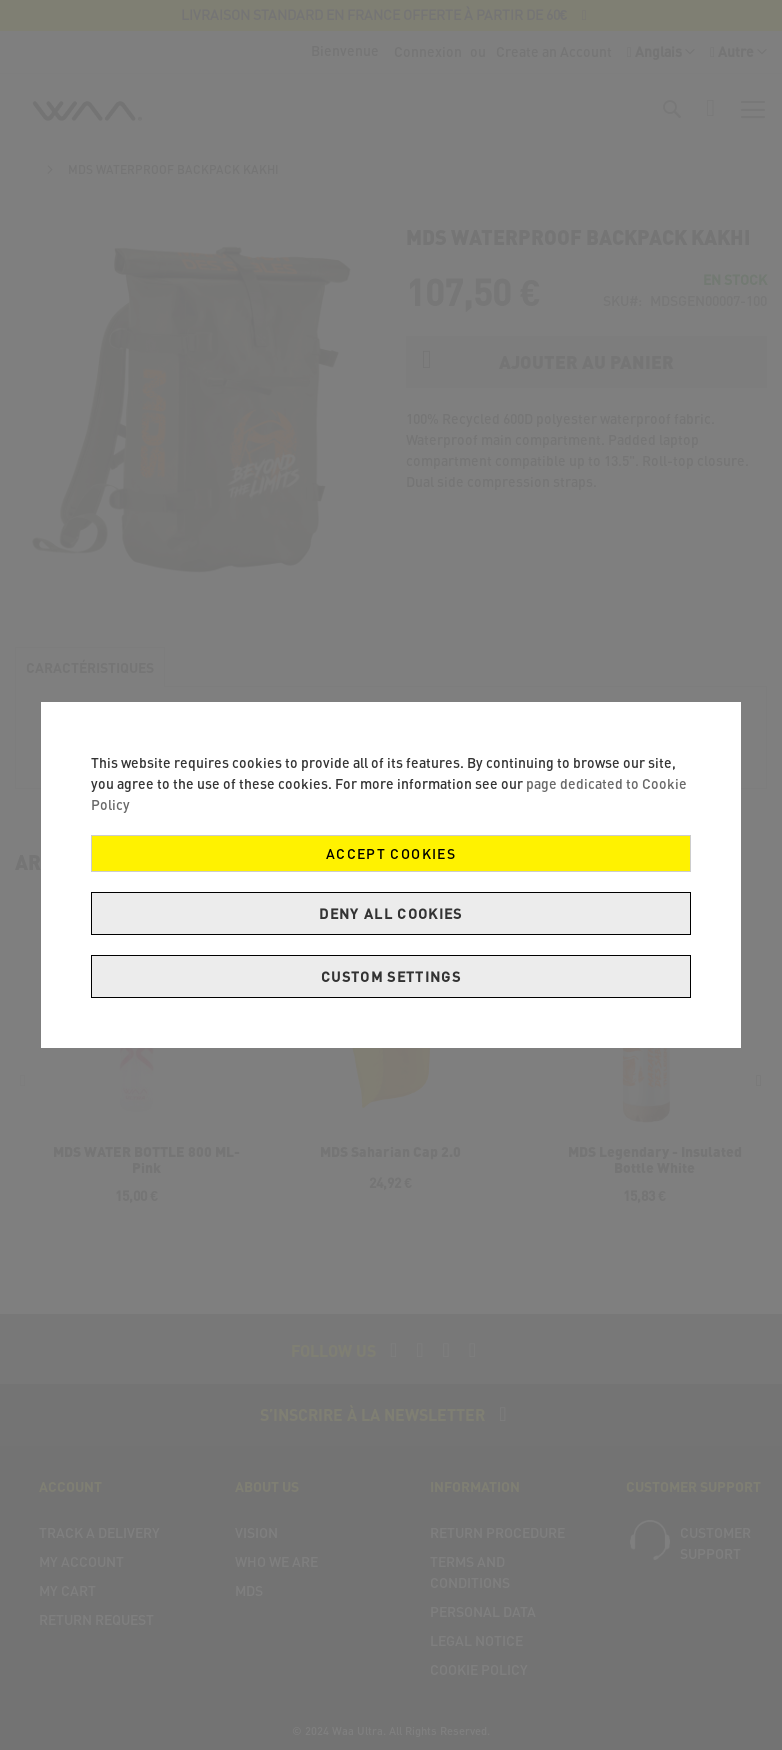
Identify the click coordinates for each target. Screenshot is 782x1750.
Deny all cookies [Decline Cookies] (391, 913)
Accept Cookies (391, 853)
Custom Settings (391, 976)
